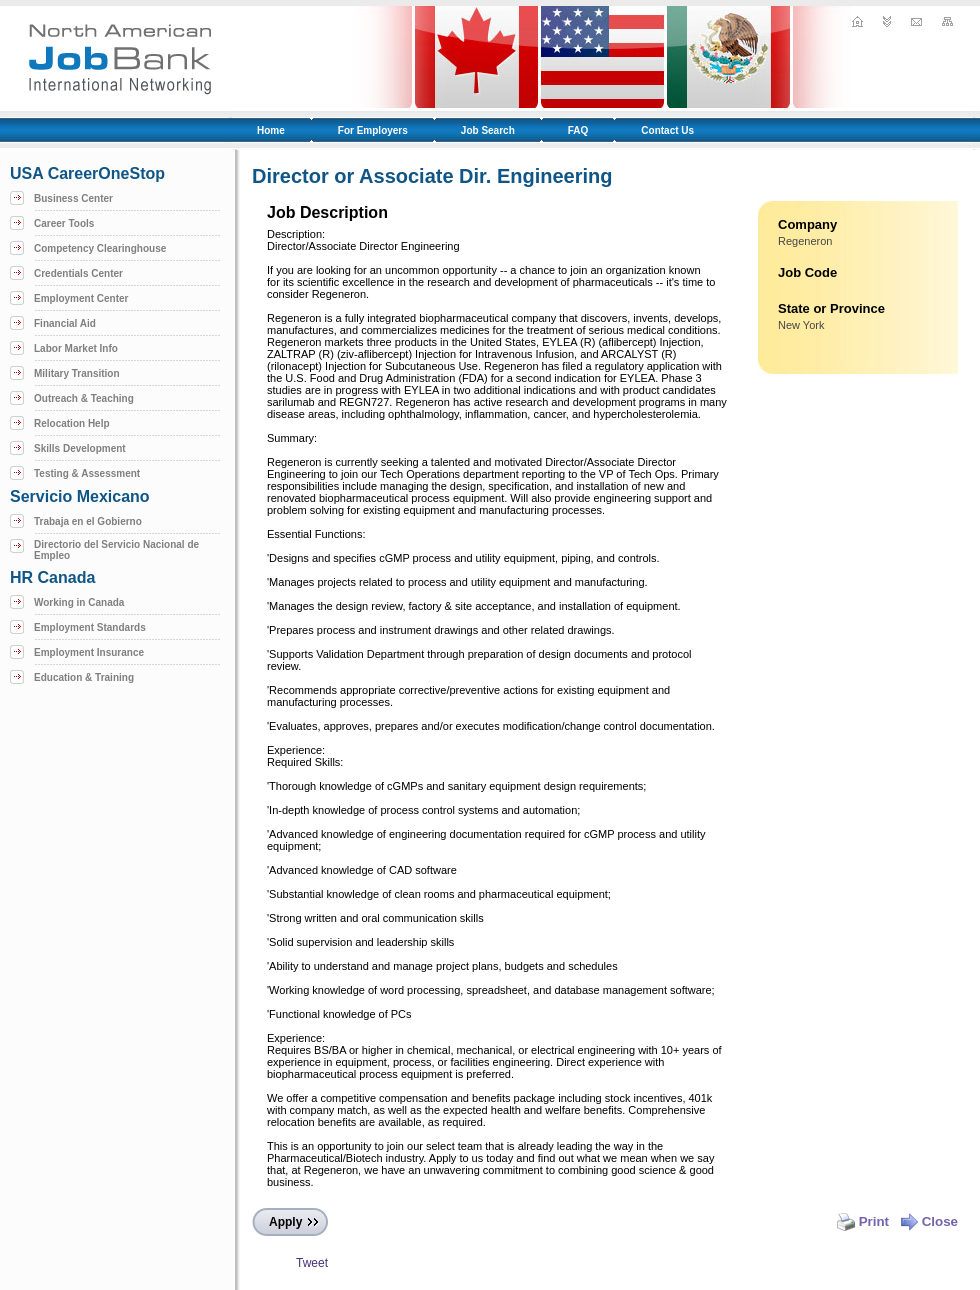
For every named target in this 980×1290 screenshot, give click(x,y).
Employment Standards (90, 627)
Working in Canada (79, 602)
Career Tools (64, 223)
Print (863, 1221)
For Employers (373, 130)
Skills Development (80, 448)
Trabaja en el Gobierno (88, 521)
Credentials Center (78, 273)
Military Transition (77, 373)
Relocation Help (72, 423)
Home (271, 130)
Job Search (488, 130)
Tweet (312, 1263)
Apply (285, 1222)
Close (929, 1221)
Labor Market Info (76, 348)
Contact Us (667, 130)
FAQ (578, 130)
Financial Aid (65, 323)
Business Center (73, 198)
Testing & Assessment (87, 473)
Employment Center (81, 298)
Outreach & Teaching (84, 398)
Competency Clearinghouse (100, 248)
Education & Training (84, 677)
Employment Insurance (89, 652)
